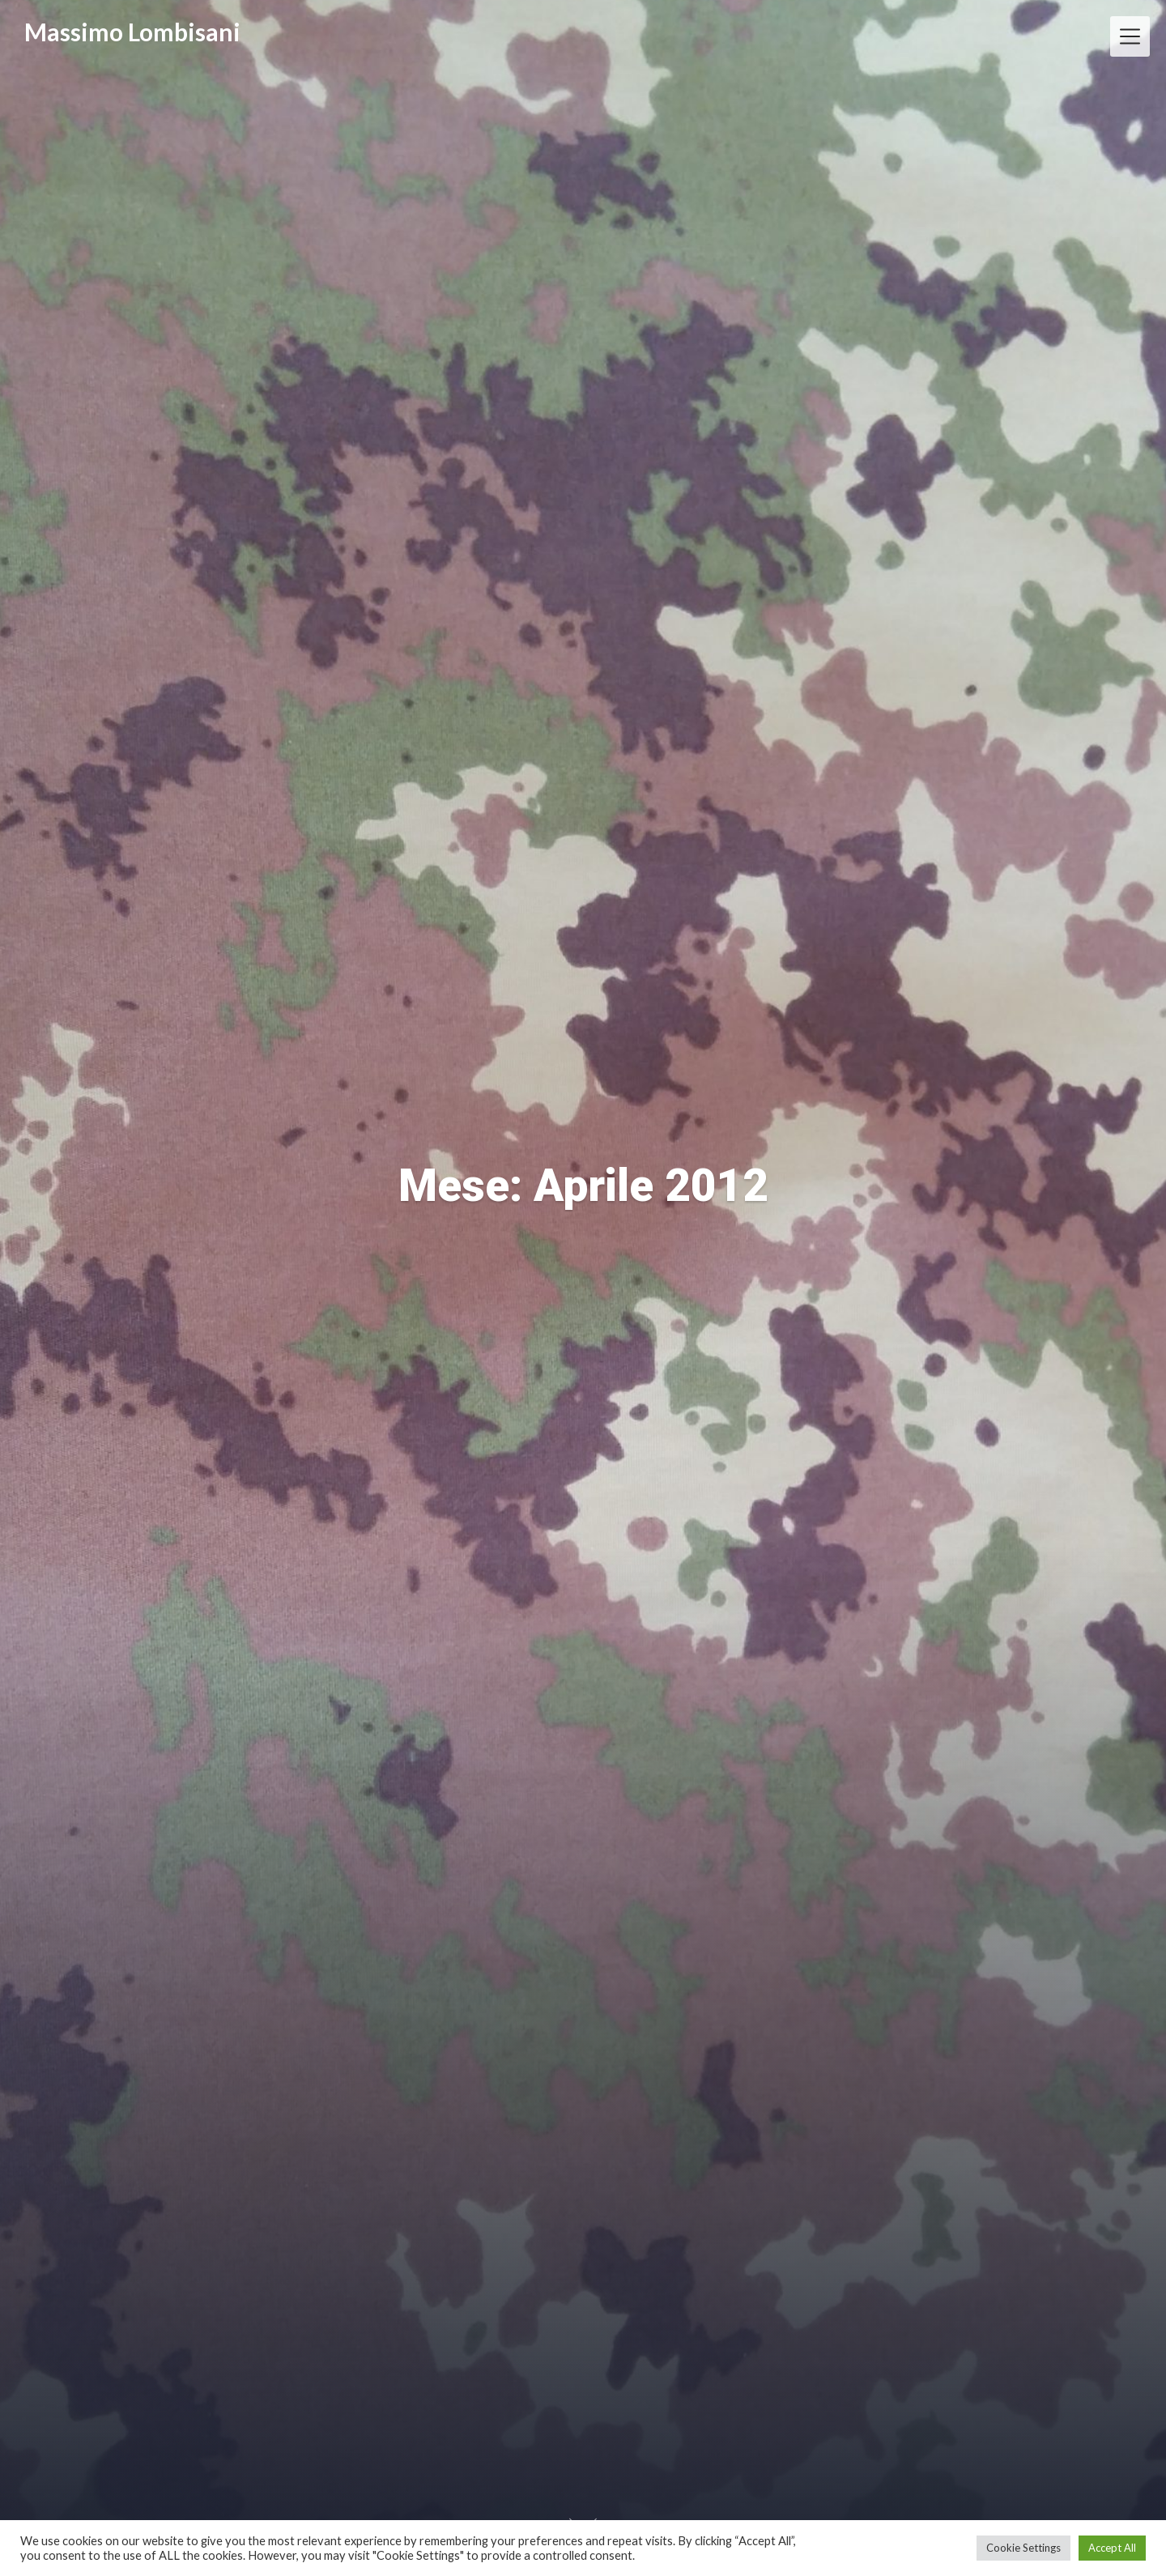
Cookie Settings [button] (1023, 2547)
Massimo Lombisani (132, 31)
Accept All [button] (1112, 2547)
